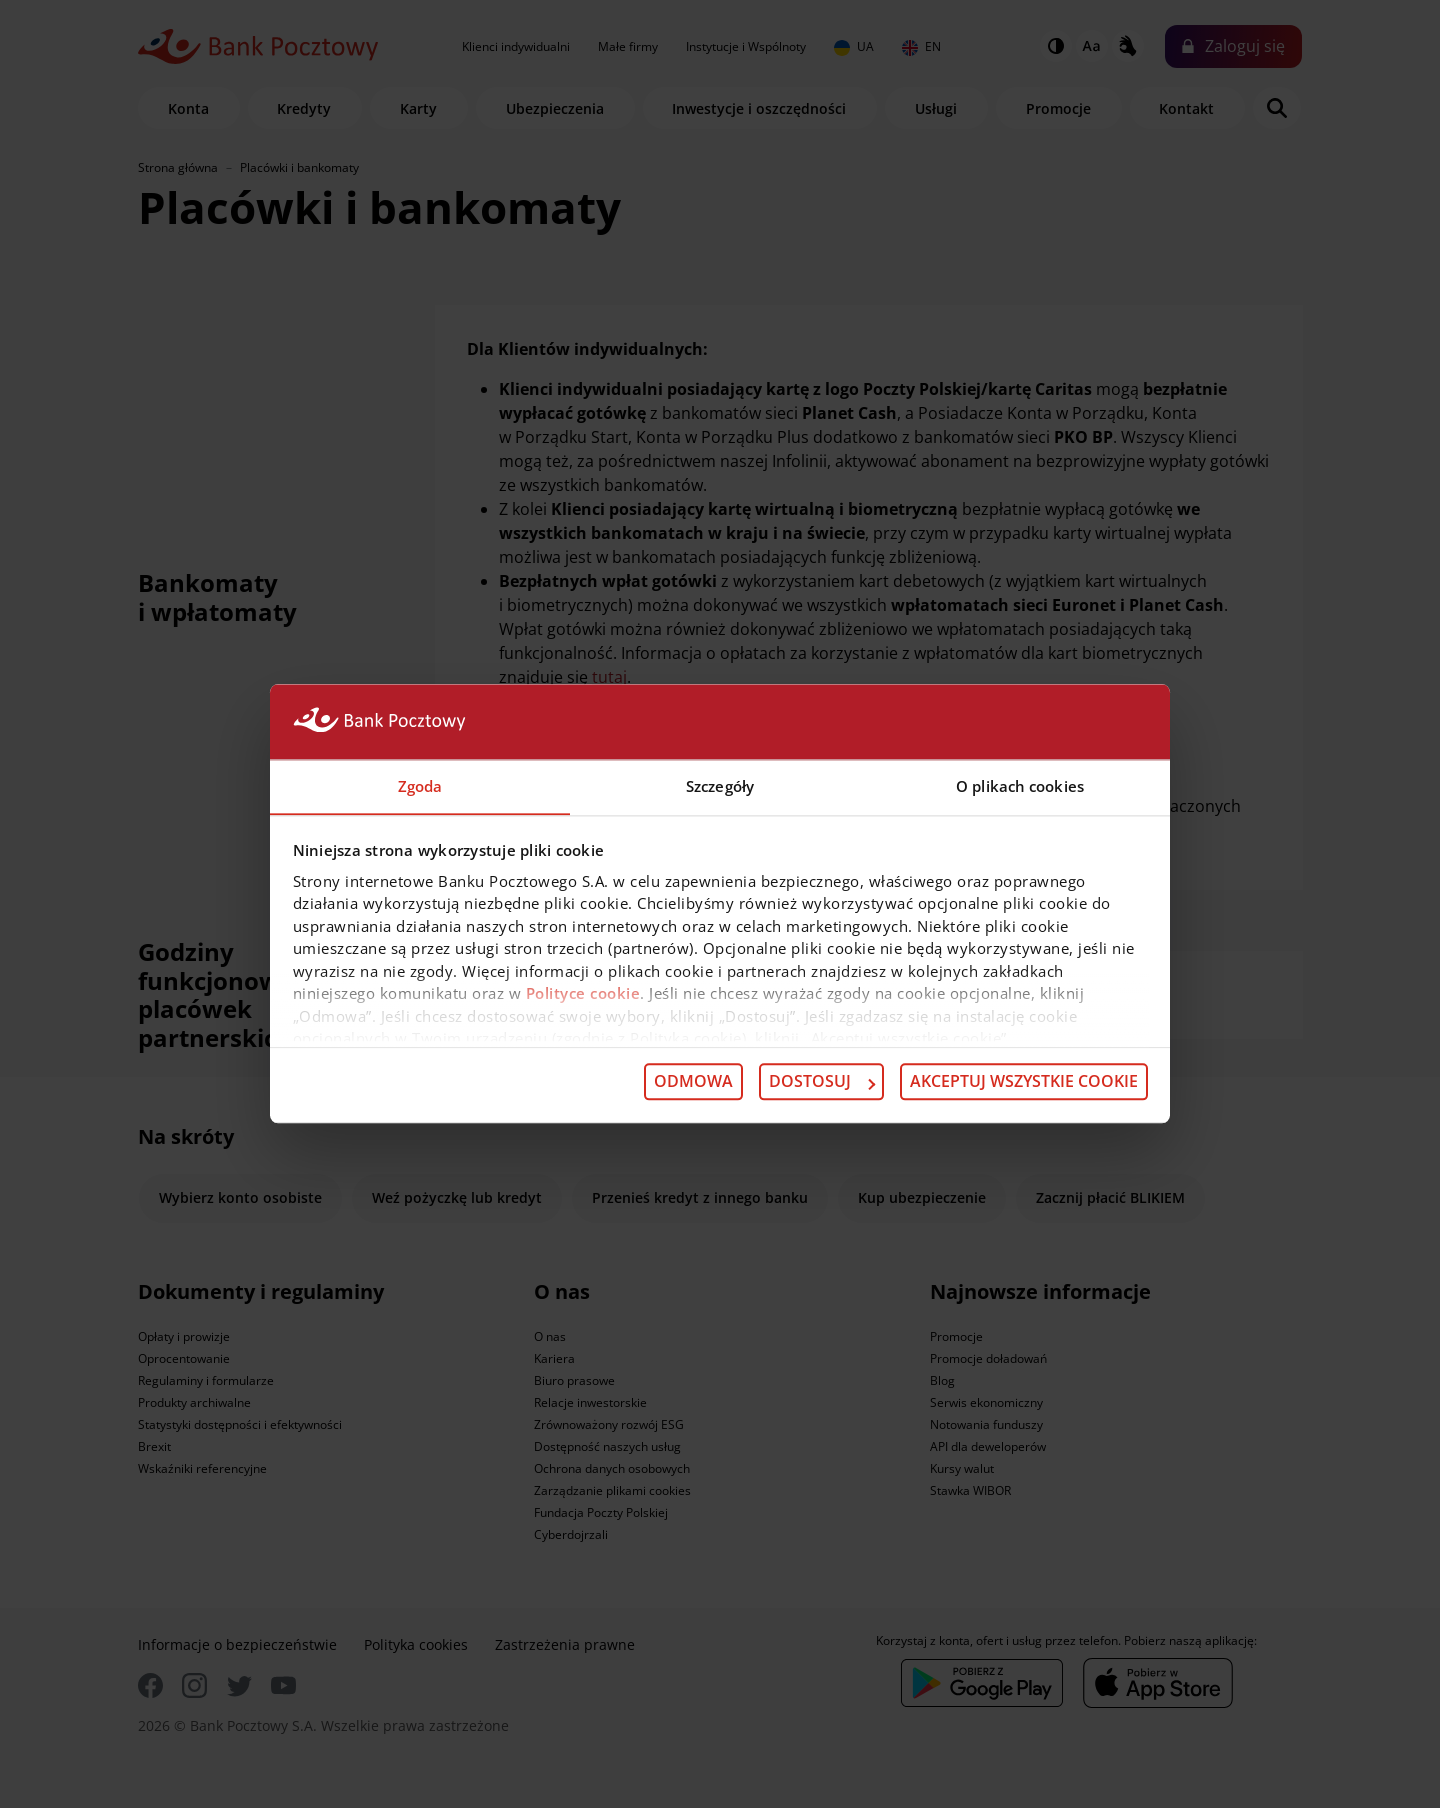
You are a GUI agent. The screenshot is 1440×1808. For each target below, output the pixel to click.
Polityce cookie (583, 994)
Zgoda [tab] (420, 786)
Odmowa (693, 1082)
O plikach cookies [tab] (1020, 786)
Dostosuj (822, 1082)
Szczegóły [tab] (720, 786)
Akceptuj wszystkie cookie (1024, 1082)
